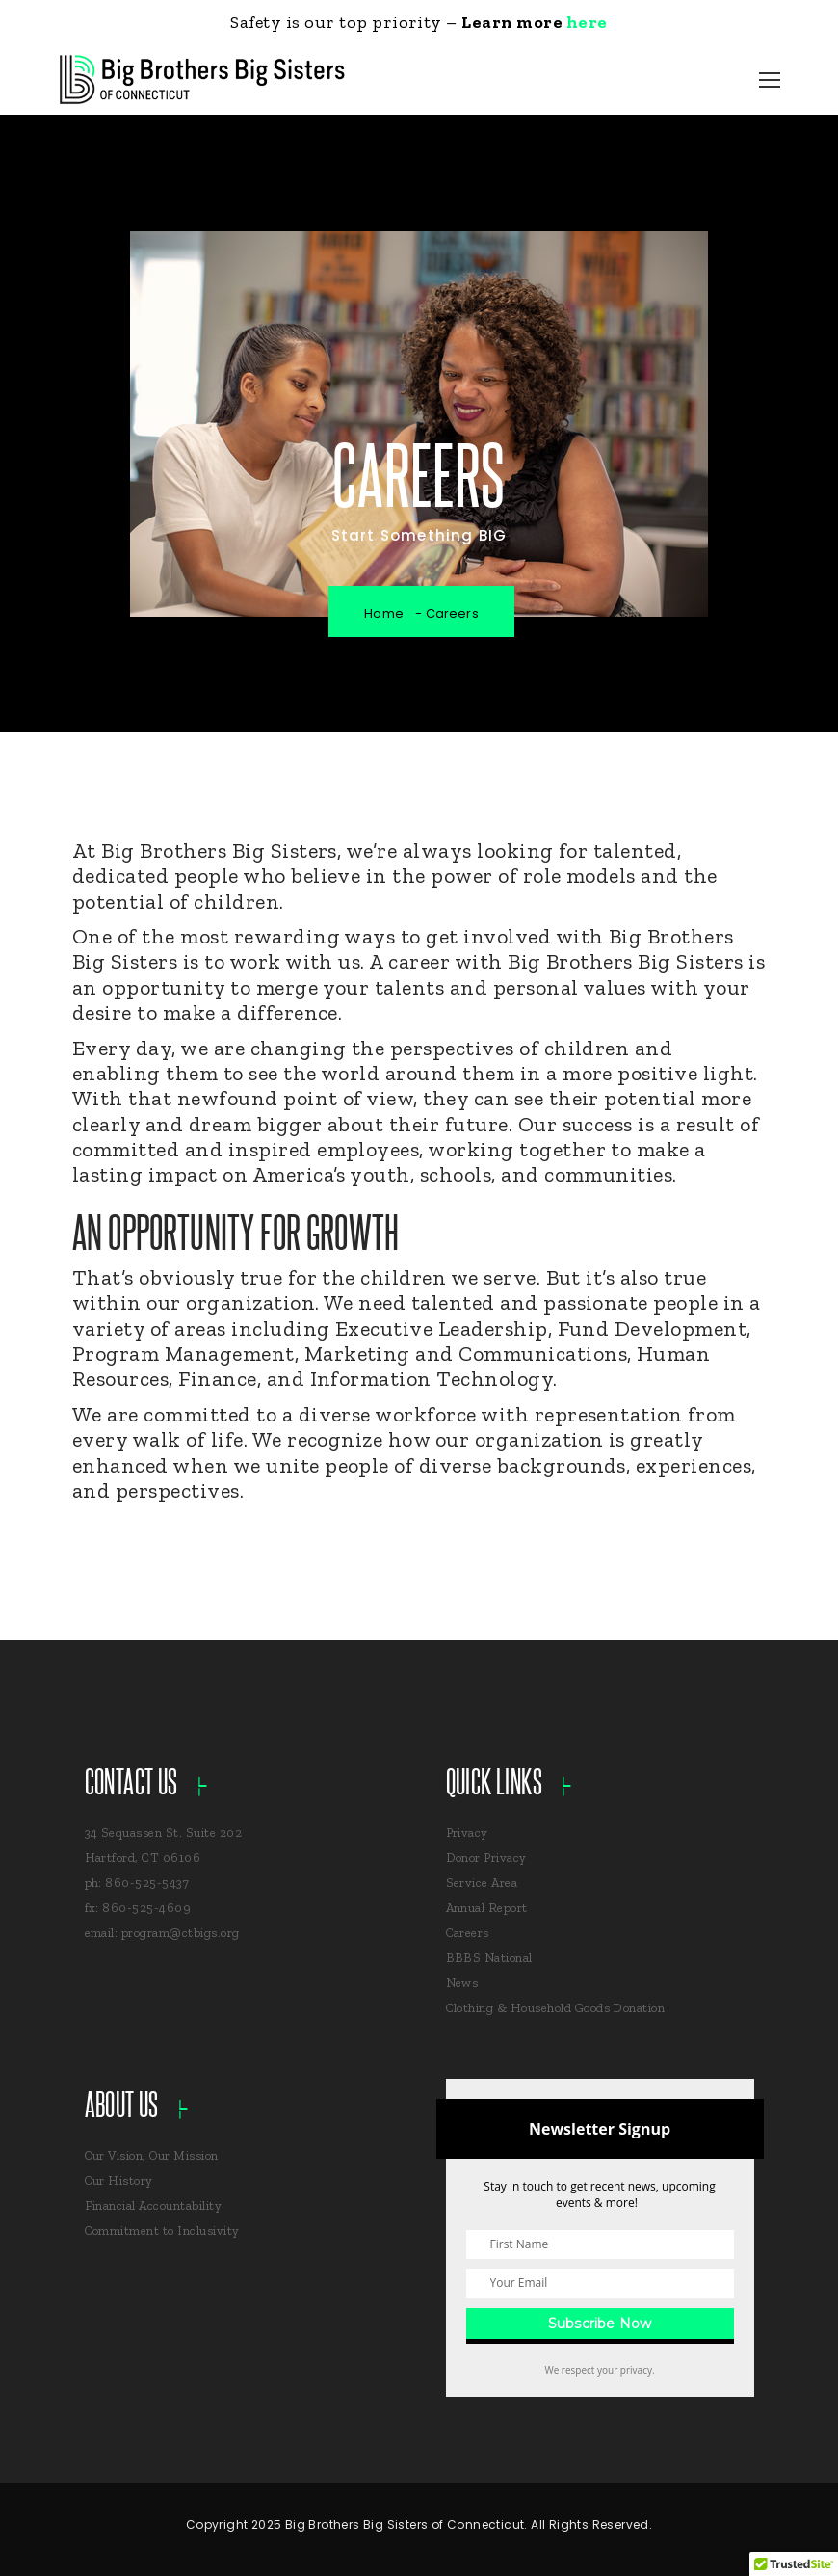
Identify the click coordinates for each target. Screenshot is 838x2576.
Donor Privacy (486, 1857)
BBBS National (489, 1958)
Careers (467, 1932)
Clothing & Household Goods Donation (556, 2008)
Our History (119, 2180)
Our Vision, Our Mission (152, 2155)
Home (384, 613)
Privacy (467, 1832)
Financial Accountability (154, 2205)
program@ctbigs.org (180, 1932)
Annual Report (487, 1907)
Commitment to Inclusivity (162, 2230)
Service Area (482, 1882)
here (587, 22)
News (462, 1983)
